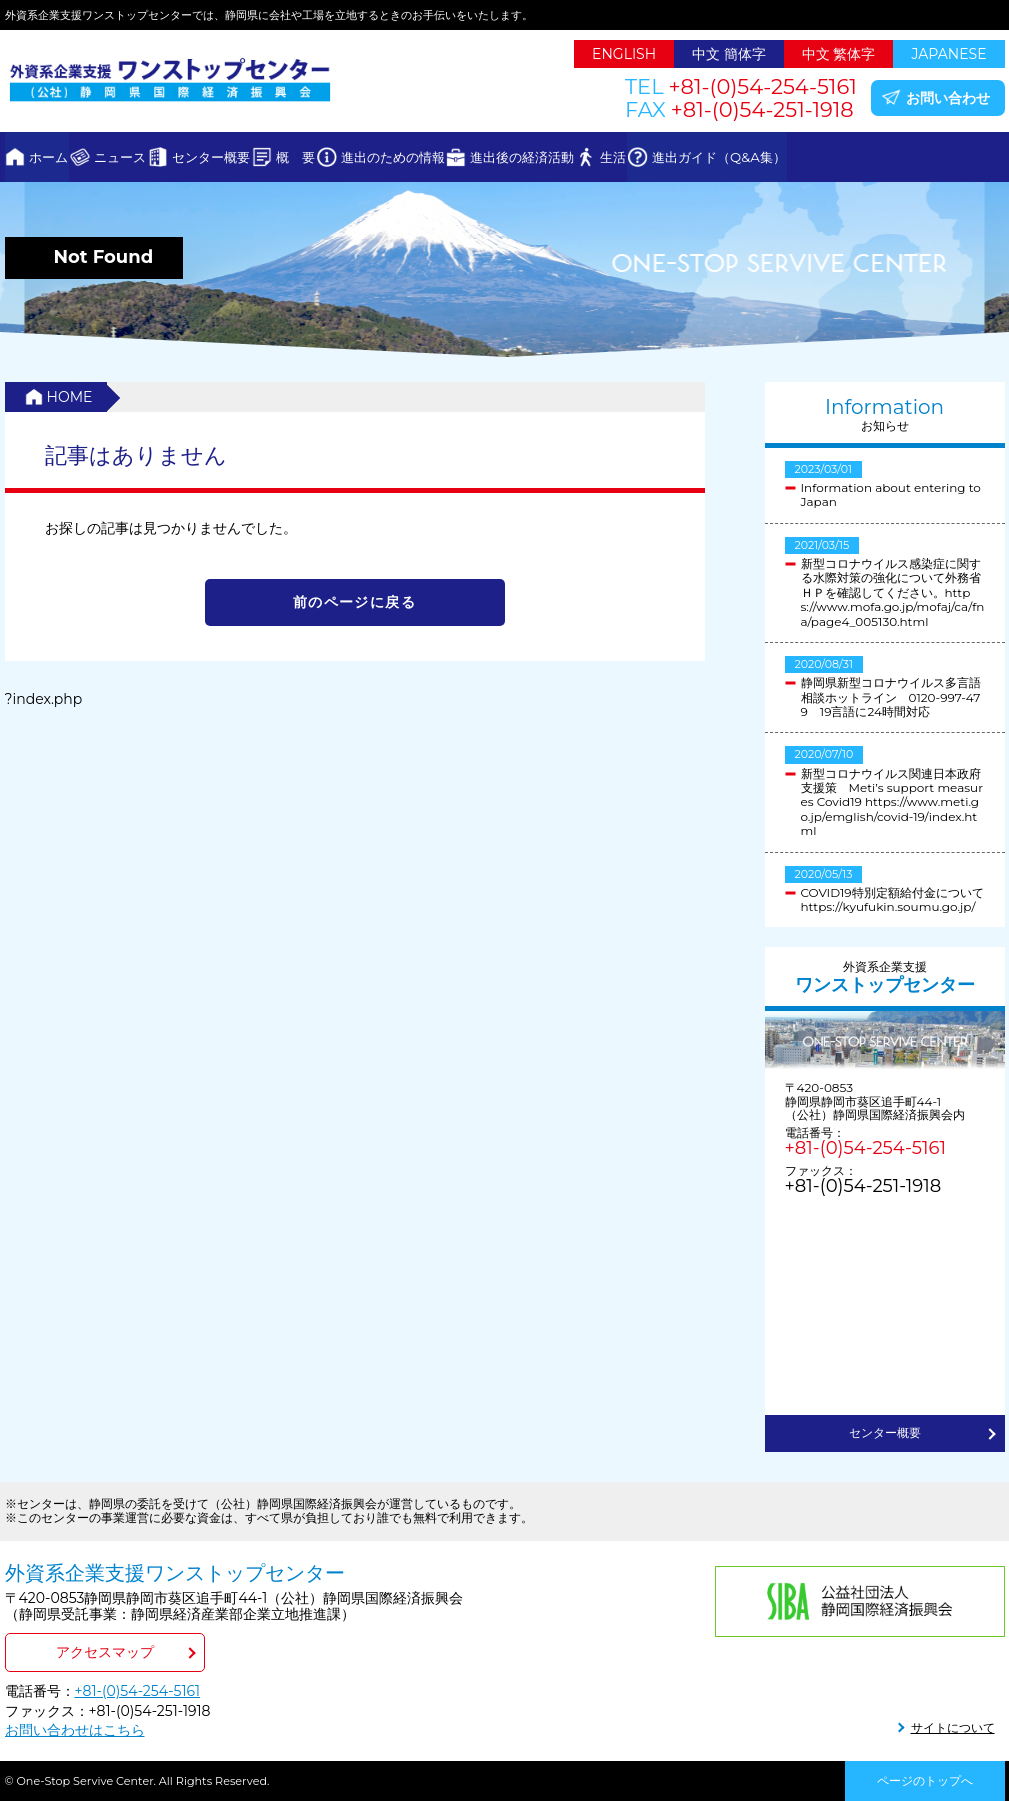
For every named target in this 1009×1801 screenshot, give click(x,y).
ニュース (157, 157)
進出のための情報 (502, 157)
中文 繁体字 (839, 54)
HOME (70, 397)
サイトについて (953, 1727)
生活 (771, 157)
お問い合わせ (948, 98)
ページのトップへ (925, 1780)
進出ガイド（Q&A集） (901, 157)
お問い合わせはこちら (75, 1730)
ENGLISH (624, 54)
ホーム (61, 157)
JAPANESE (948, 54)
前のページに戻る (354, 602)
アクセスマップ (105, 1652)
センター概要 (272, 157)
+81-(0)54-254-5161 (865, 1148)
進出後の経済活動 (656, 157)
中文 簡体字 (729, 54)
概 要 (380, 157)
